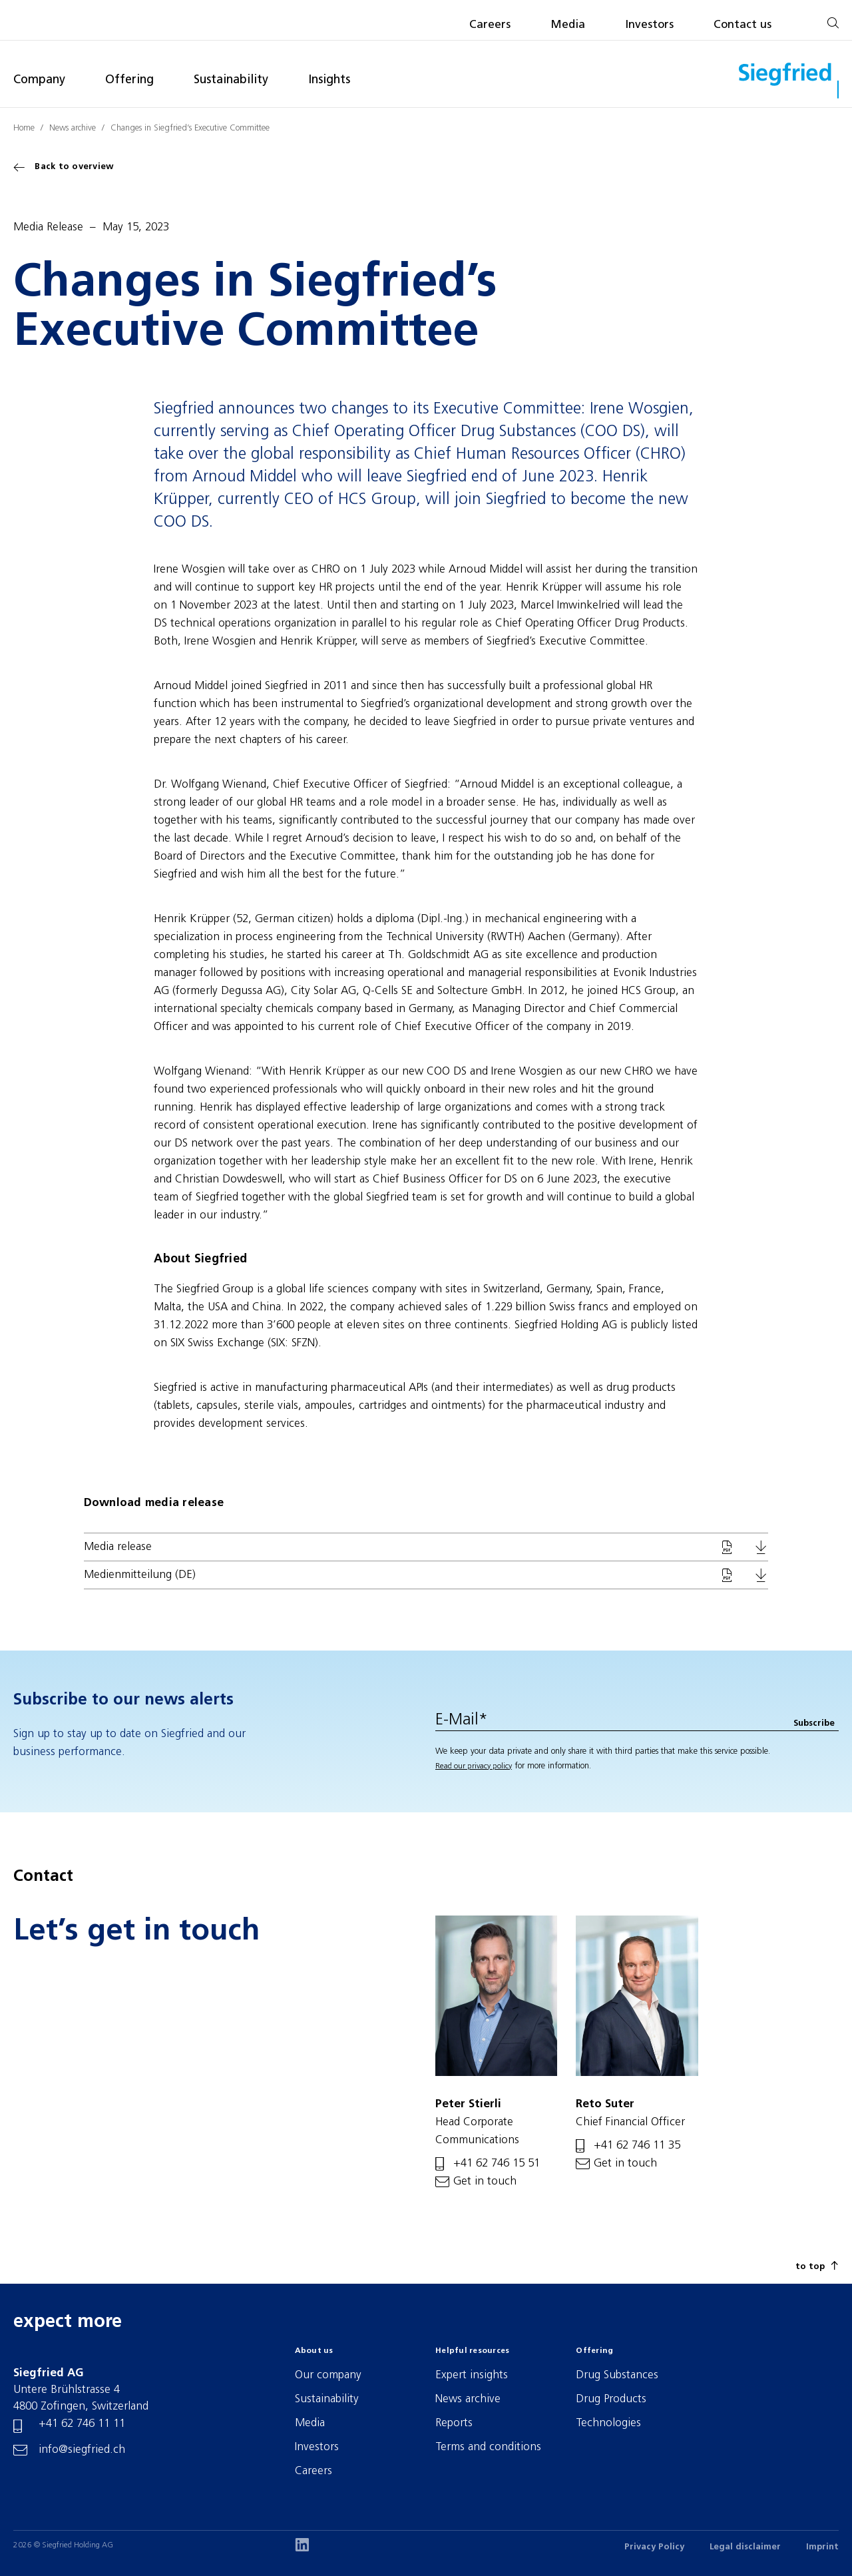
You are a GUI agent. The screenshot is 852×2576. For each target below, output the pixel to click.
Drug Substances (617, 2375)
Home (24, 128)
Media (567, 25)
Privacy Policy (654, 2547)
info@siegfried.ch (82, 2449)
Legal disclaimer (745, 2547)
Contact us (742, 25)
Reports (454, 2423)
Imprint (822, 2547)
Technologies (608, 2423)
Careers (490, 25)
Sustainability (231, 80)
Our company (328, 2375)
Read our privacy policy (473, 1766)
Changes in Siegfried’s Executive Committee (190, 128)
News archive (72, 128)
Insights (329, 80)
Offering (129, 80)
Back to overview (63, 167)
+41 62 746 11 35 (637, 2145)
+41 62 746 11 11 (82, 2424)
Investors (649, 25)
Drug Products (611, 2399)
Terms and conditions (488, 2447)
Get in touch (485, 2181)
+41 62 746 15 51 (496, 2163)
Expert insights (471, 2375)
